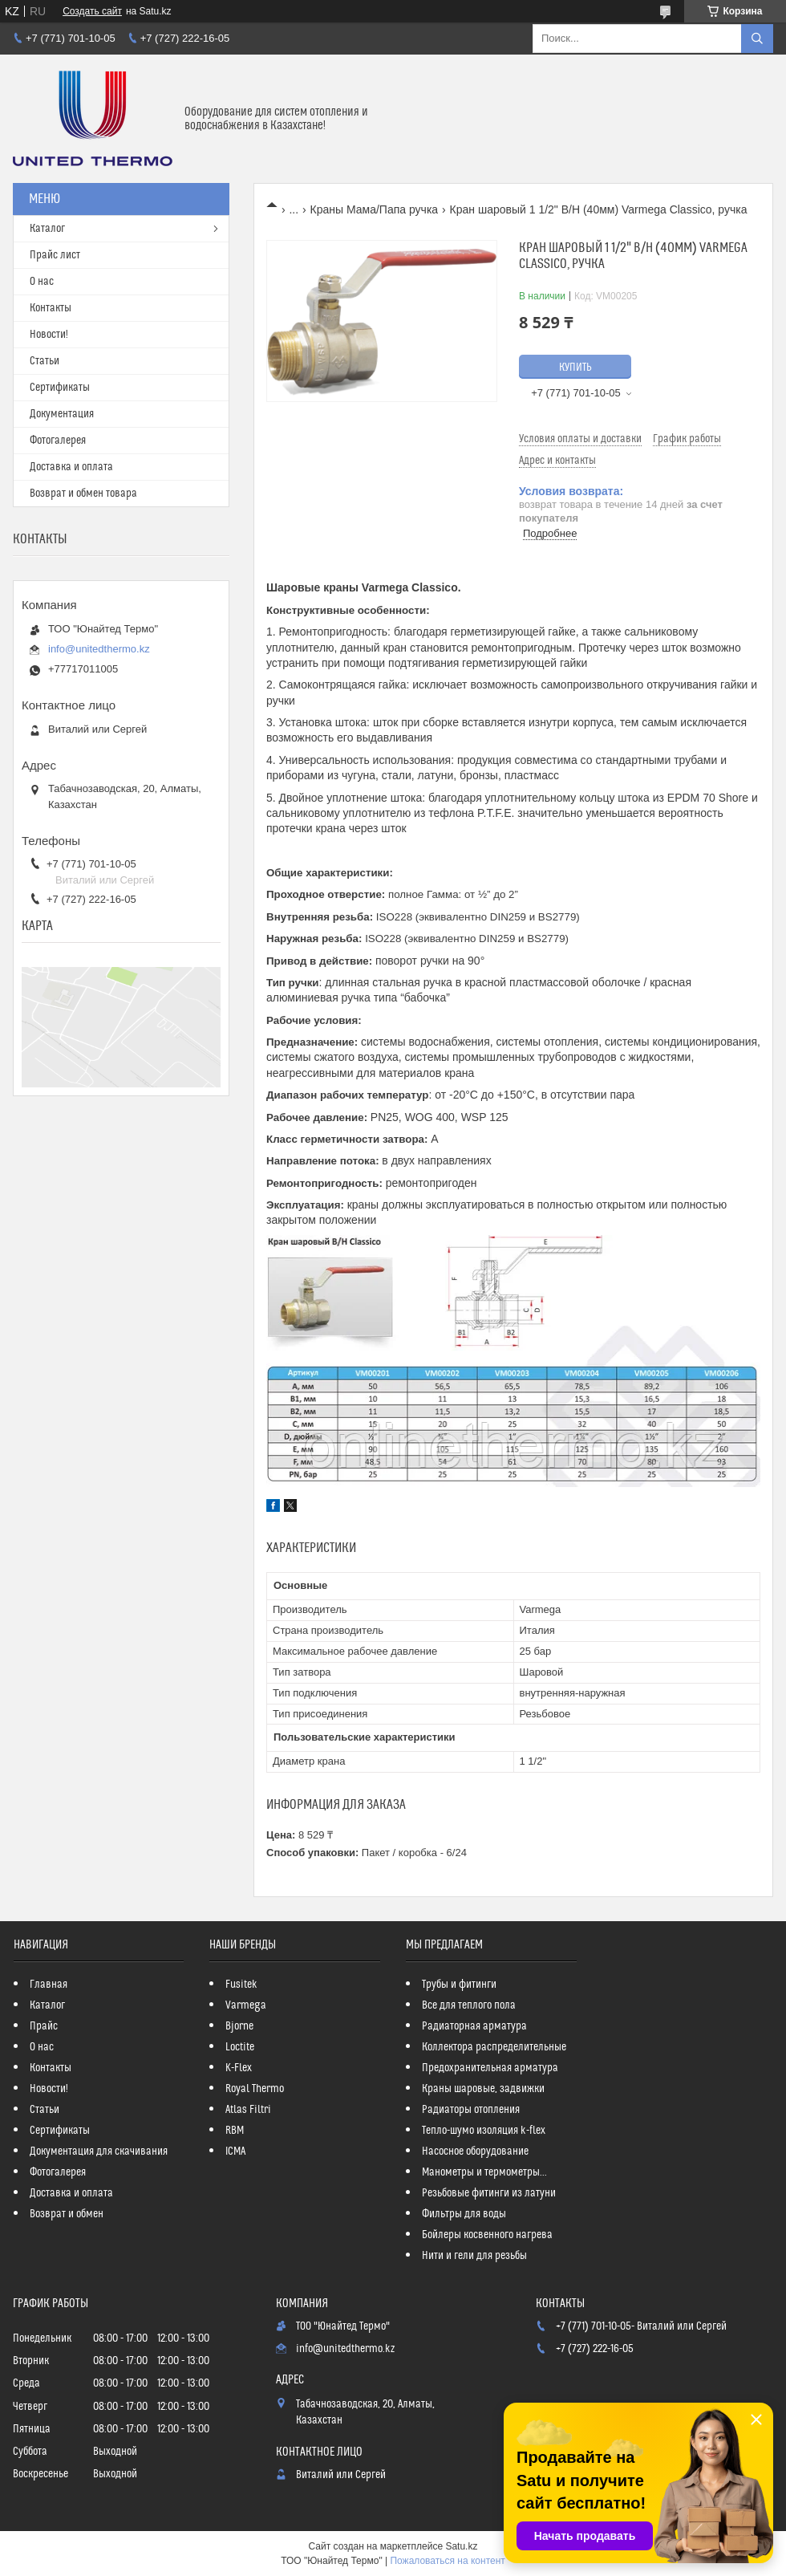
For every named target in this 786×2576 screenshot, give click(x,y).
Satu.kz (461, 2546)
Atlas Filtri (248, 2109)
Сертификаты (60, 387)
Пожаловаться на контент (447, 2560)
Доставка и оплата (71, 467)
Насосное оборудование (475, 2151)
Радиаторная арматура (474, 2026)
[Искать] (757, 38)
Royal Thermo (254, 2088)
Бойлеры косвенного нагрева (487, 2235)
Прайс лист (55, 255)
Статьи (44, 361)
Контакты (50, 308)
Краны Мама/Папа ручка (374, 209)
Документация (62, 414)
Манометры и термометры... (484, 2172)
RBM (234, 2130)
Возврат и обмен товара (83, 493)
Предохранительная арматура (490, 2068)
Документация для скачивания (99, 2151)
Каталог (47, 228)
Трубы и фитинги (459, 1984)
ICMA (235, 2151)
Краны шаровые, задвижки (483, 2088)
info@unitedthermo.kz (99, 649)
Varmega (245, 2005)
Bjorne (239, 2026)
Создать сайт (92, 11)
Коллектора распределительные (494, 2047)
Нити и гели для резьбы (474, 2255)
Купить (575, 367)
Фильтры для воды (464, 2214)
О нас (42, 281)
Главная (48, 1984)
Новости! (49, 334)
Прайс (44, 2026)
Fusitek (241, 1984)
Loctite (239, 2047)
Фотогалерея (58, 440)
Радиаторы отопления (471, 2109)
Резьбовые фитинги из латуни (489, 2193)
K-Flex (238, 2068)
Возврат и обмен (66, 2214)
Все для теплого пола (469, 2005)
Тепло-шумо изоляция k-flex (483, 2130)
